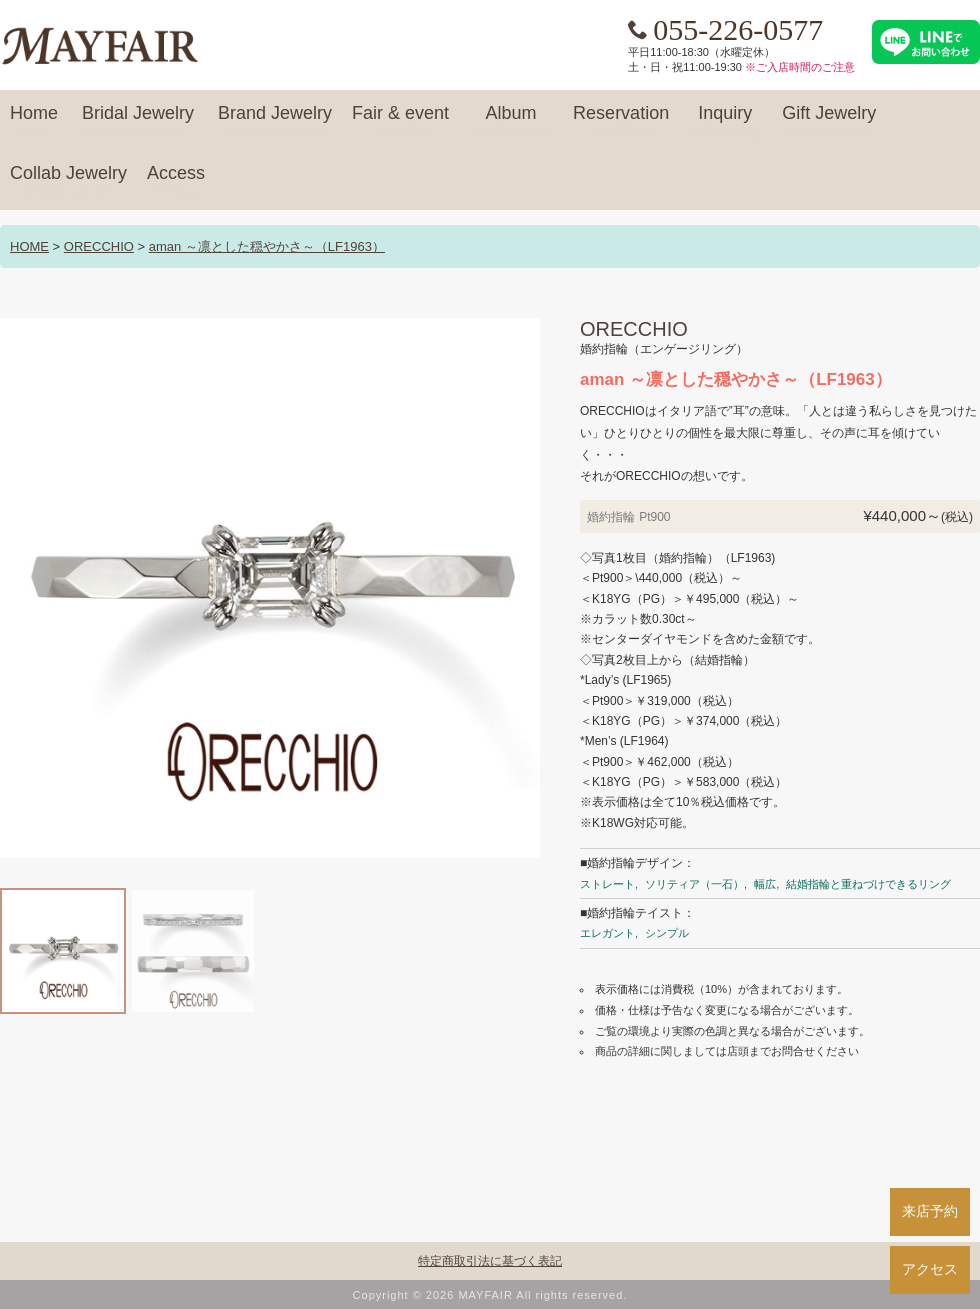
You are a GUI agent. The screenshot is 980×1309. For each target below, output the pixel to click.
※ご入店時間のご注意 (800, 67)
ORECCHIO (99, 246)
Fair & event (400, 122)
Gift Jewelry (829, 122)
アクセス (930, 1269)
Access (176, 182)
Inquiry (725, 122)
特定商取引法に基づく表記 (490, 1261)
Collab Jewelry (68, 182)
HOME (29, 246)
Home (34, 122)
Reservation (621, 122)
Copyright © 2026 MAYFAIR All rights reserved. (490, 1295)
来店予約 (930, 1211)
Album (511, 122)
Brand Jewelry (275, 122)
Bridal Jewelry (138, 122)
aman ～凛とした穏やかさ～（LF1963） (267, 246)
